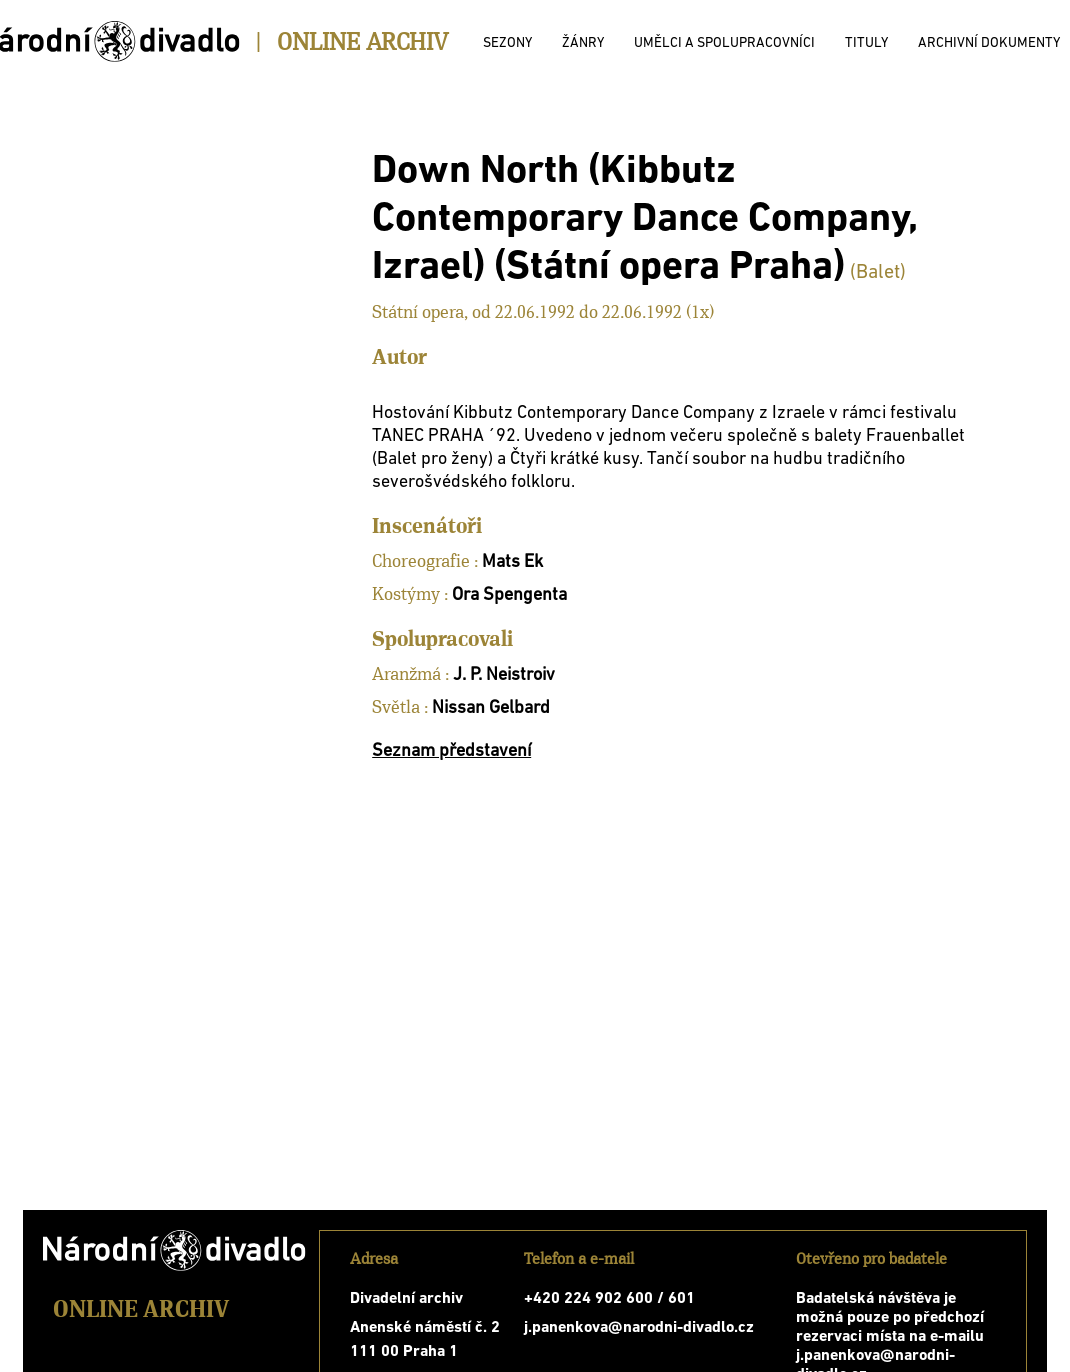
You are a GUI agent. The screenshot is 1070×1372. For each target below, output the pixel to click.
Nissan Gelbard (491, 708)
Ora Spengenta (509, 595)
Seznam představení (451, 751)
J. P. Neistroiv (504, 675)
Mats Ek (512, 562)
